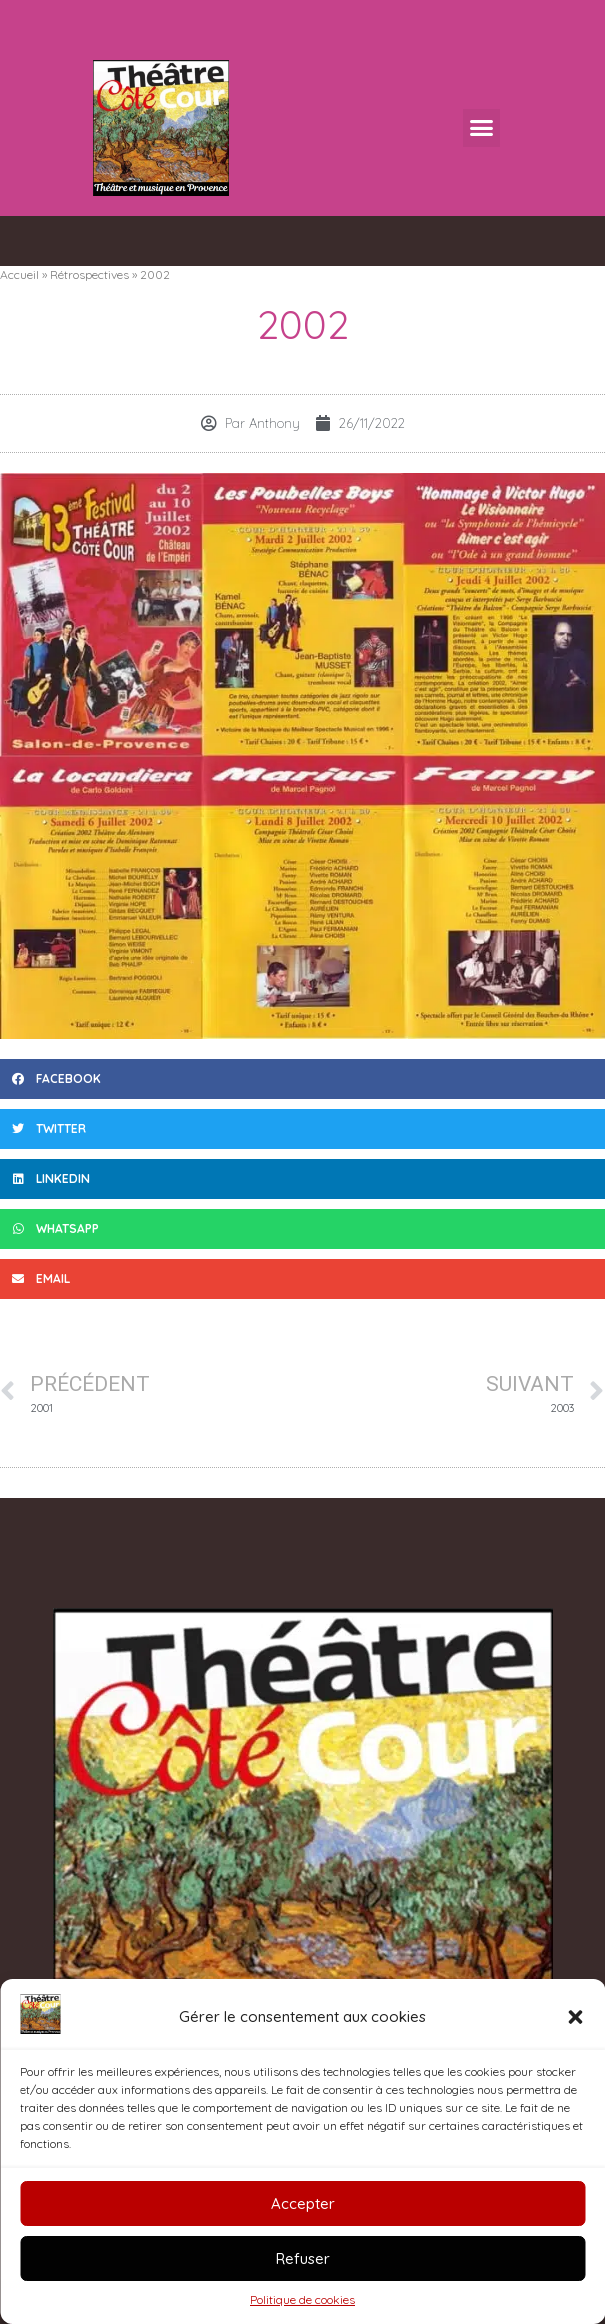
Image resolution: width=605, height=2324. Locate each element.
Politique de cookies (302, 2299)
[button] (575, 2017)
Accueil (19, 274)
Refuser (303, 2258)
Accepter (303, 2203)
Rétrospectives (89, 274)
